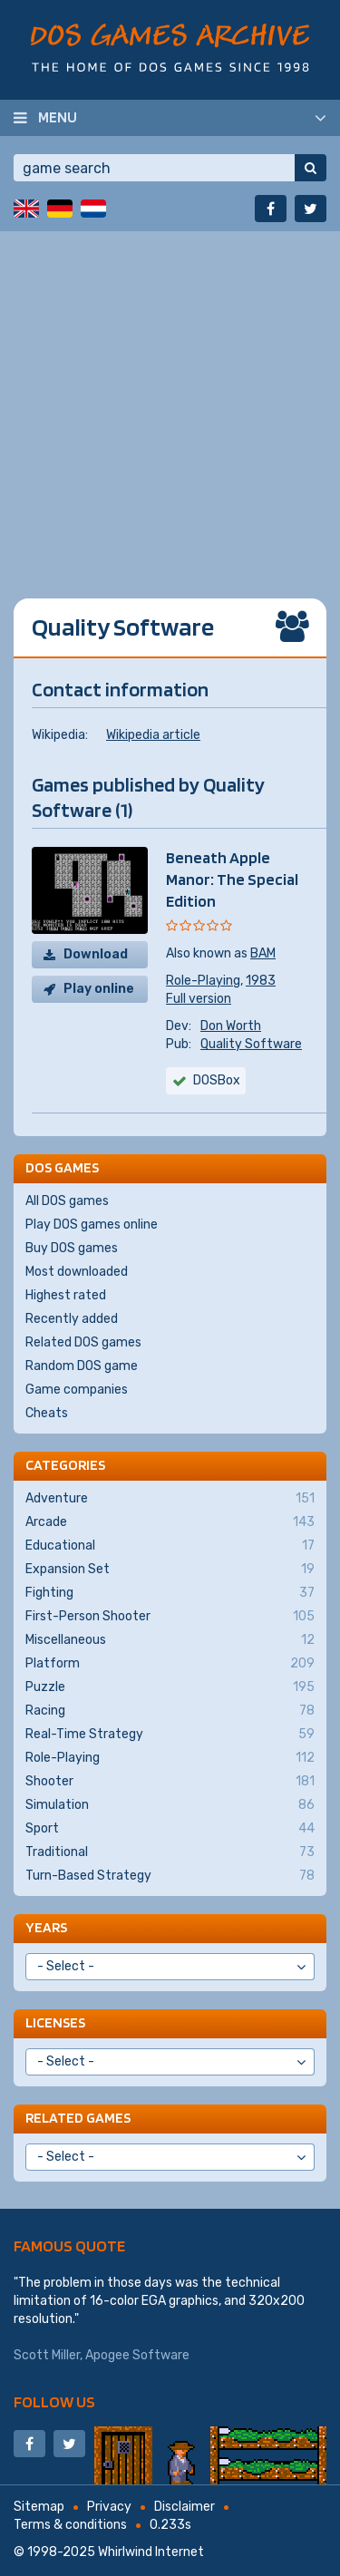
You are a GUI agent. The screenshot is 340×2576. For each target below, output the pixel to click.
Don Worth (230, 1026)
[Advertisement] (170, 401)
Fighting (170, 1593)
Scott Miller (47, 2355)
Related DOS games (83, 1342)
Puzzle (170, 1687)
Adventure (170, 1499)
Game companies (76, 1389)
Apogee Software (137, 2355)
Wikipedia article (153, 735)
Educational (170, 1546)
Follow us (54, 2401)
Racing (170, 1711)
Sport (170, 1829)
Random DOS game (81, 1366)
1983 (261, 980)
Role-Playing (203, 980)
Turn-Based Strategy (170, 1876)
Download (95, 954)
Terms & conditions (70, 2524)
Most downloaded (76, 1271)
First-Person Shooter (170, 1617)
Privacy (109, 2506)
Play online (98, 988)
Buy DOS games (71, 1248)
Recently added (71, 1319)
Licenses (55, 2022)
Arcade (170, 1522)
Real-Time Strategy (170, 1734)
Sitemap (39, 2506)
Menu (57, 117)
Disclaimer (184, 2506)
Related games (78, 2117)
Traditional (170, 1852)
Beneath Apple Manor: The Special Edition (232, 879)
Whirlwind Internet (151, 2552)
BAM (263, 953)
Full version (198, 998)
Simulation (170, 1805)
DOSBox (216, 1080)
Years (46, 1927)
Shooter (170, 1782)
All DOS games (67, 1201)
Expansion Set (170, 1569)
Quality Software (251, 1044)
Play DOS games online (91, 1224)
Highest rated (65, 1295)
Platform (170, 1664)
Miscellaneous (170, 1640)
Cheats (46, 1413)
